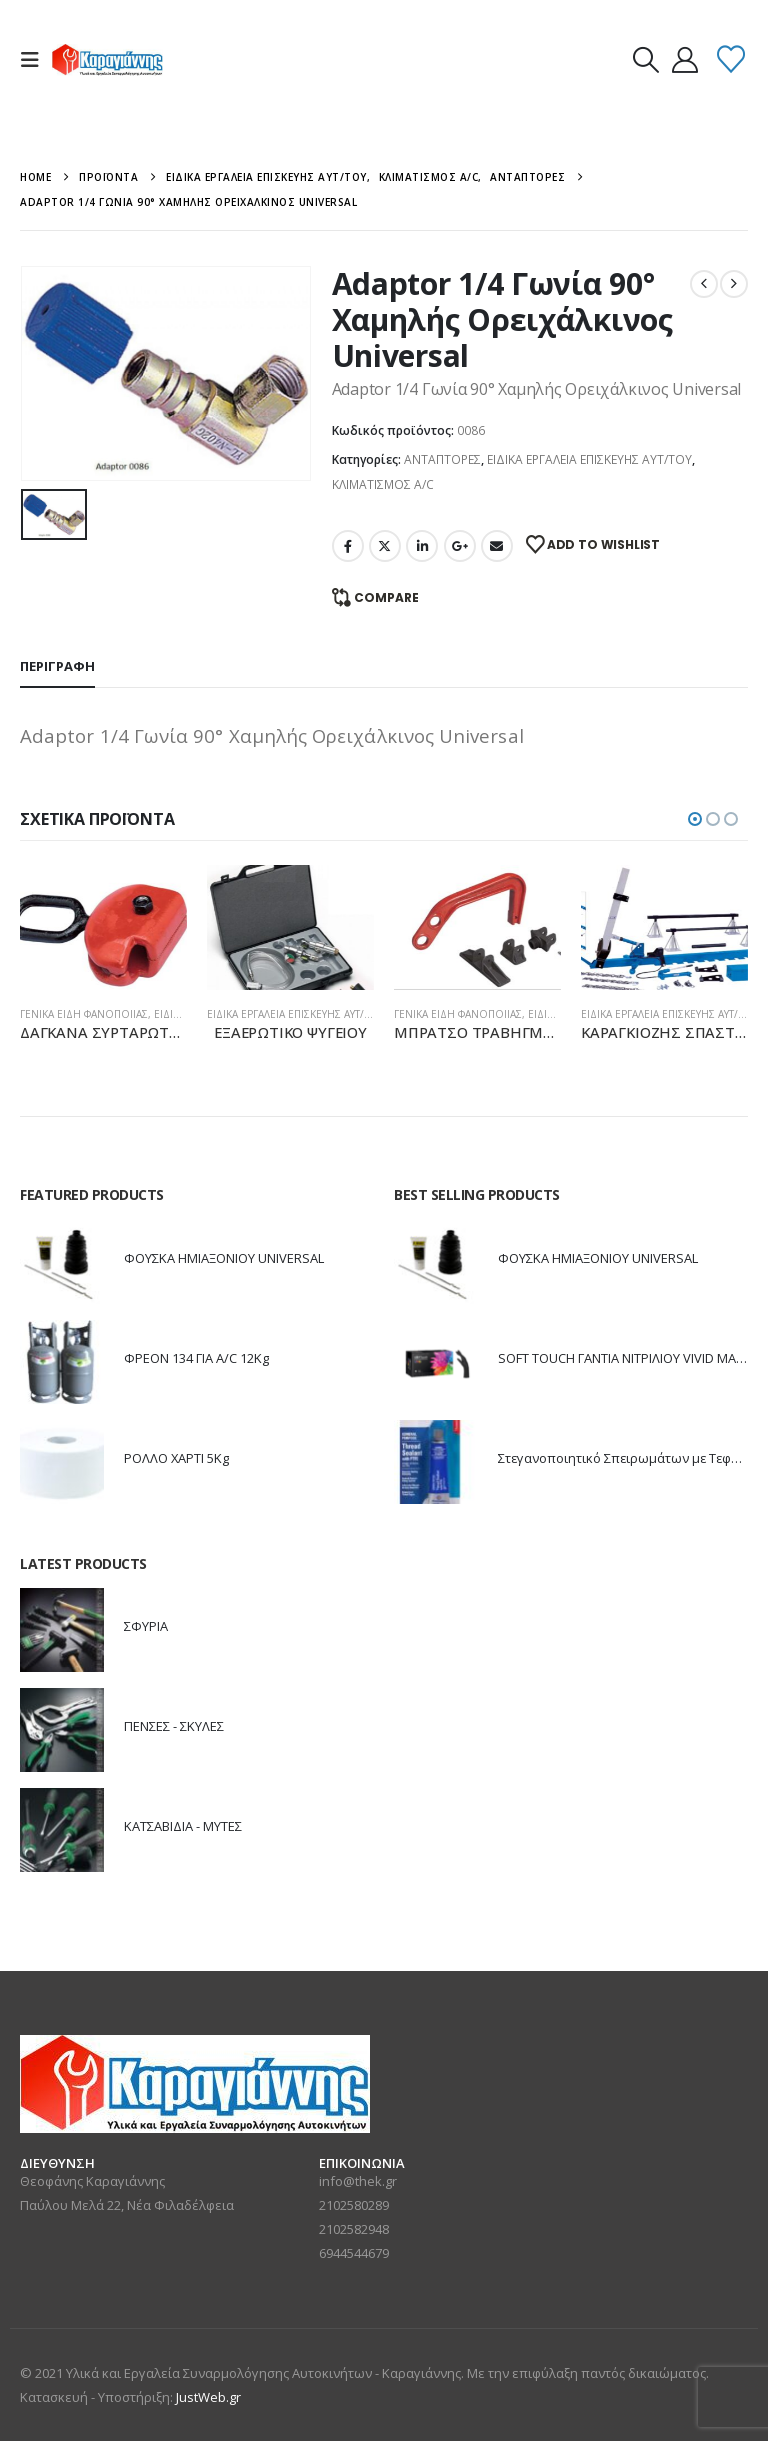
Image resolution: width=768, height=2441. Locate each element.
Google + (460, 546)
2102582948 (354, 2229)
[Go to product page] (103, 927)
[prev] (704, 284)
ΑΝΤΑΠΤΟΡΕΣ (442, 459)
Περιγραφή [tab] (57, 666)
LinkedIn (422, 546)
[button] (36, 60)
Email (497, 546)
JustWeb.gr (208, 2397)
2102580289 (354, 2205)
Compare (386, 597)
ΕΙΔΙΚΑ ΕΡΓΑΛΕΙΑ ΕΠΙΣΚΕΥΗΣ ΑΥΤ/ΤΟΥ (589, 459)
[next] (734, 284)
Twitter (385, 546)
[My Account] (684, 60)
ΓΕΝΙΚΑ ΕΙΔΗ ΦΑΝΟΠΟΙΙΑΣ (84, 1014)
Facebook (348, 546)
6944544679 (354, 2253)
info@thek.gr (358, 2181)
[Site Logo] (107, 59)
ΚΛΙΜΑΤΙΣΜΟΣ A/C (383, 484)
